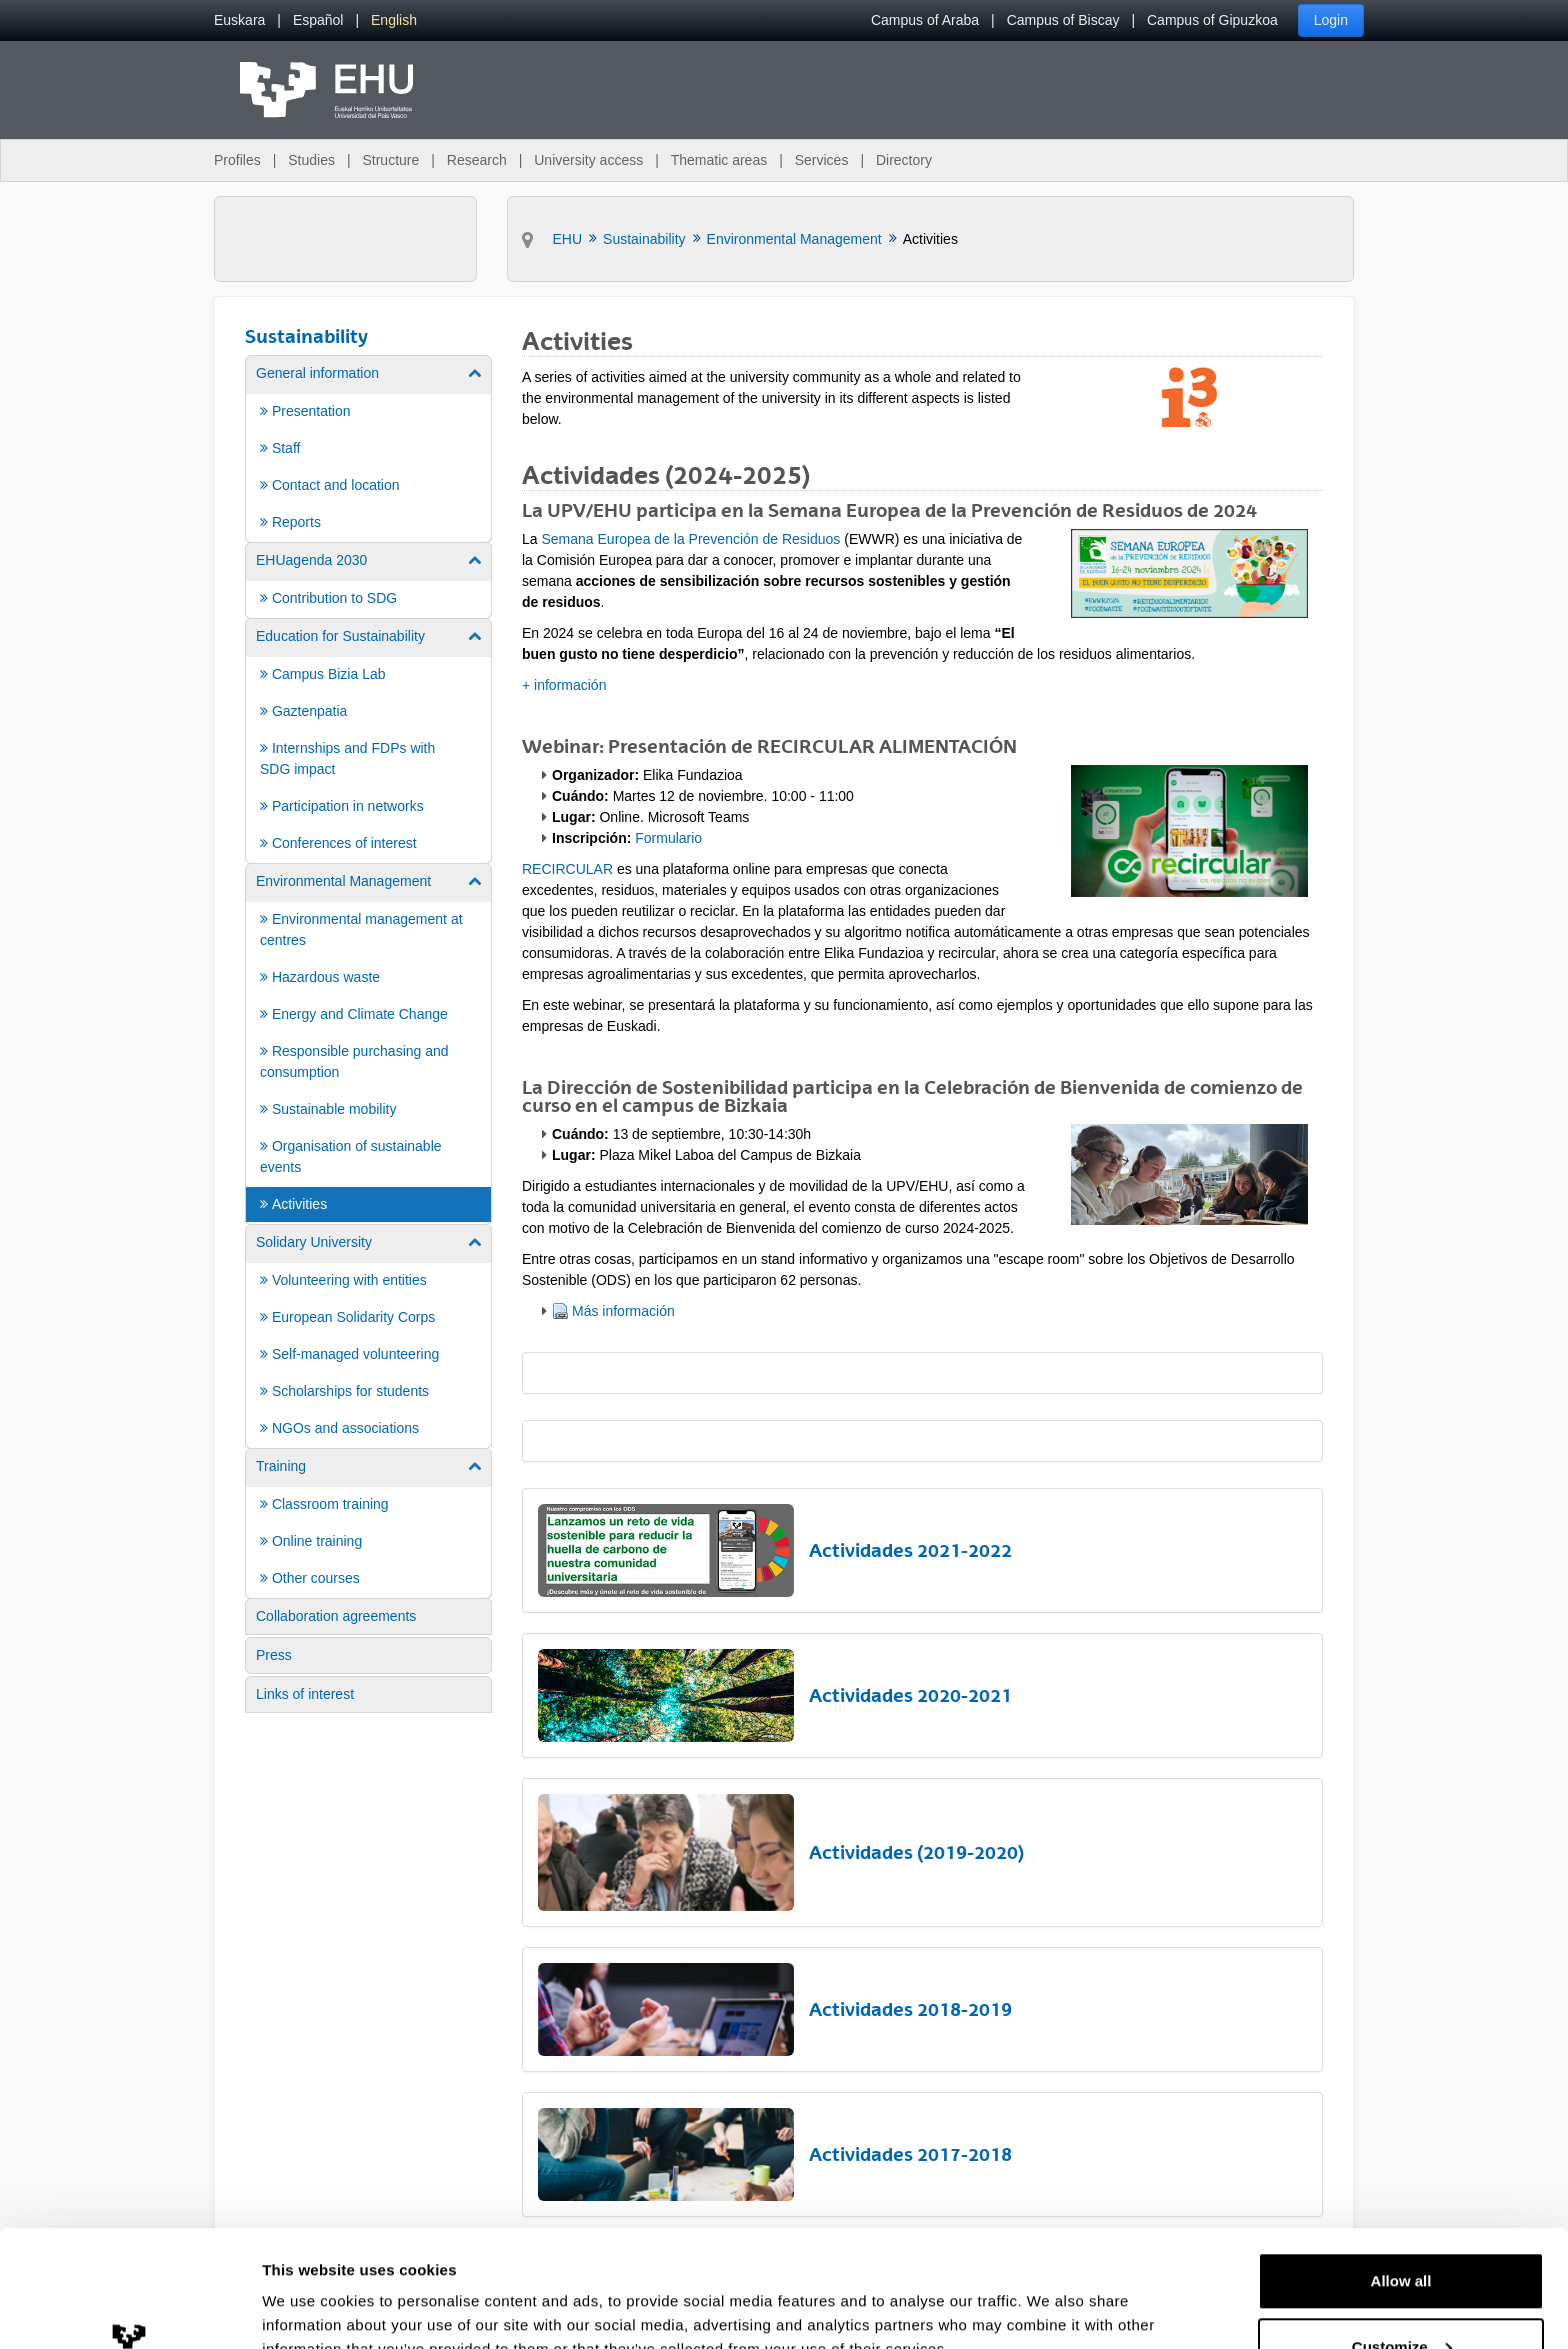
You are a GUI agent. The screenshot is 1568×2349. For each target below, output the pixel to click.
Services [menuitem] (822, 160)
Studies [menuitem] (311, 160)
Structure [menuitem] (390, 160)
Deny (1401, 2295)
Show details (308, 2287)
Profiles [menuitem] (237, 160)
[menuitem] (239, 20)
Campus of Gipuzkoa (1212, 20)
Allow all (1401, 2164)
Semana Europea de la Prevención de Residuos (690, 539)
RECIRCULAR (567, 869)
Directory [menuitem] (904, 160)
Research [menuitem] (477, 160)
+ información (564, 685)
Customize (1402, 2230)
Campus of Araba (925, 20)
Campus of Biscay (1063, 20)
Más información (623, 1311)
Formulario (668, 838)
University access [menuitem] (588, 160)
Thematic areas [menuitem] (719, 160)
